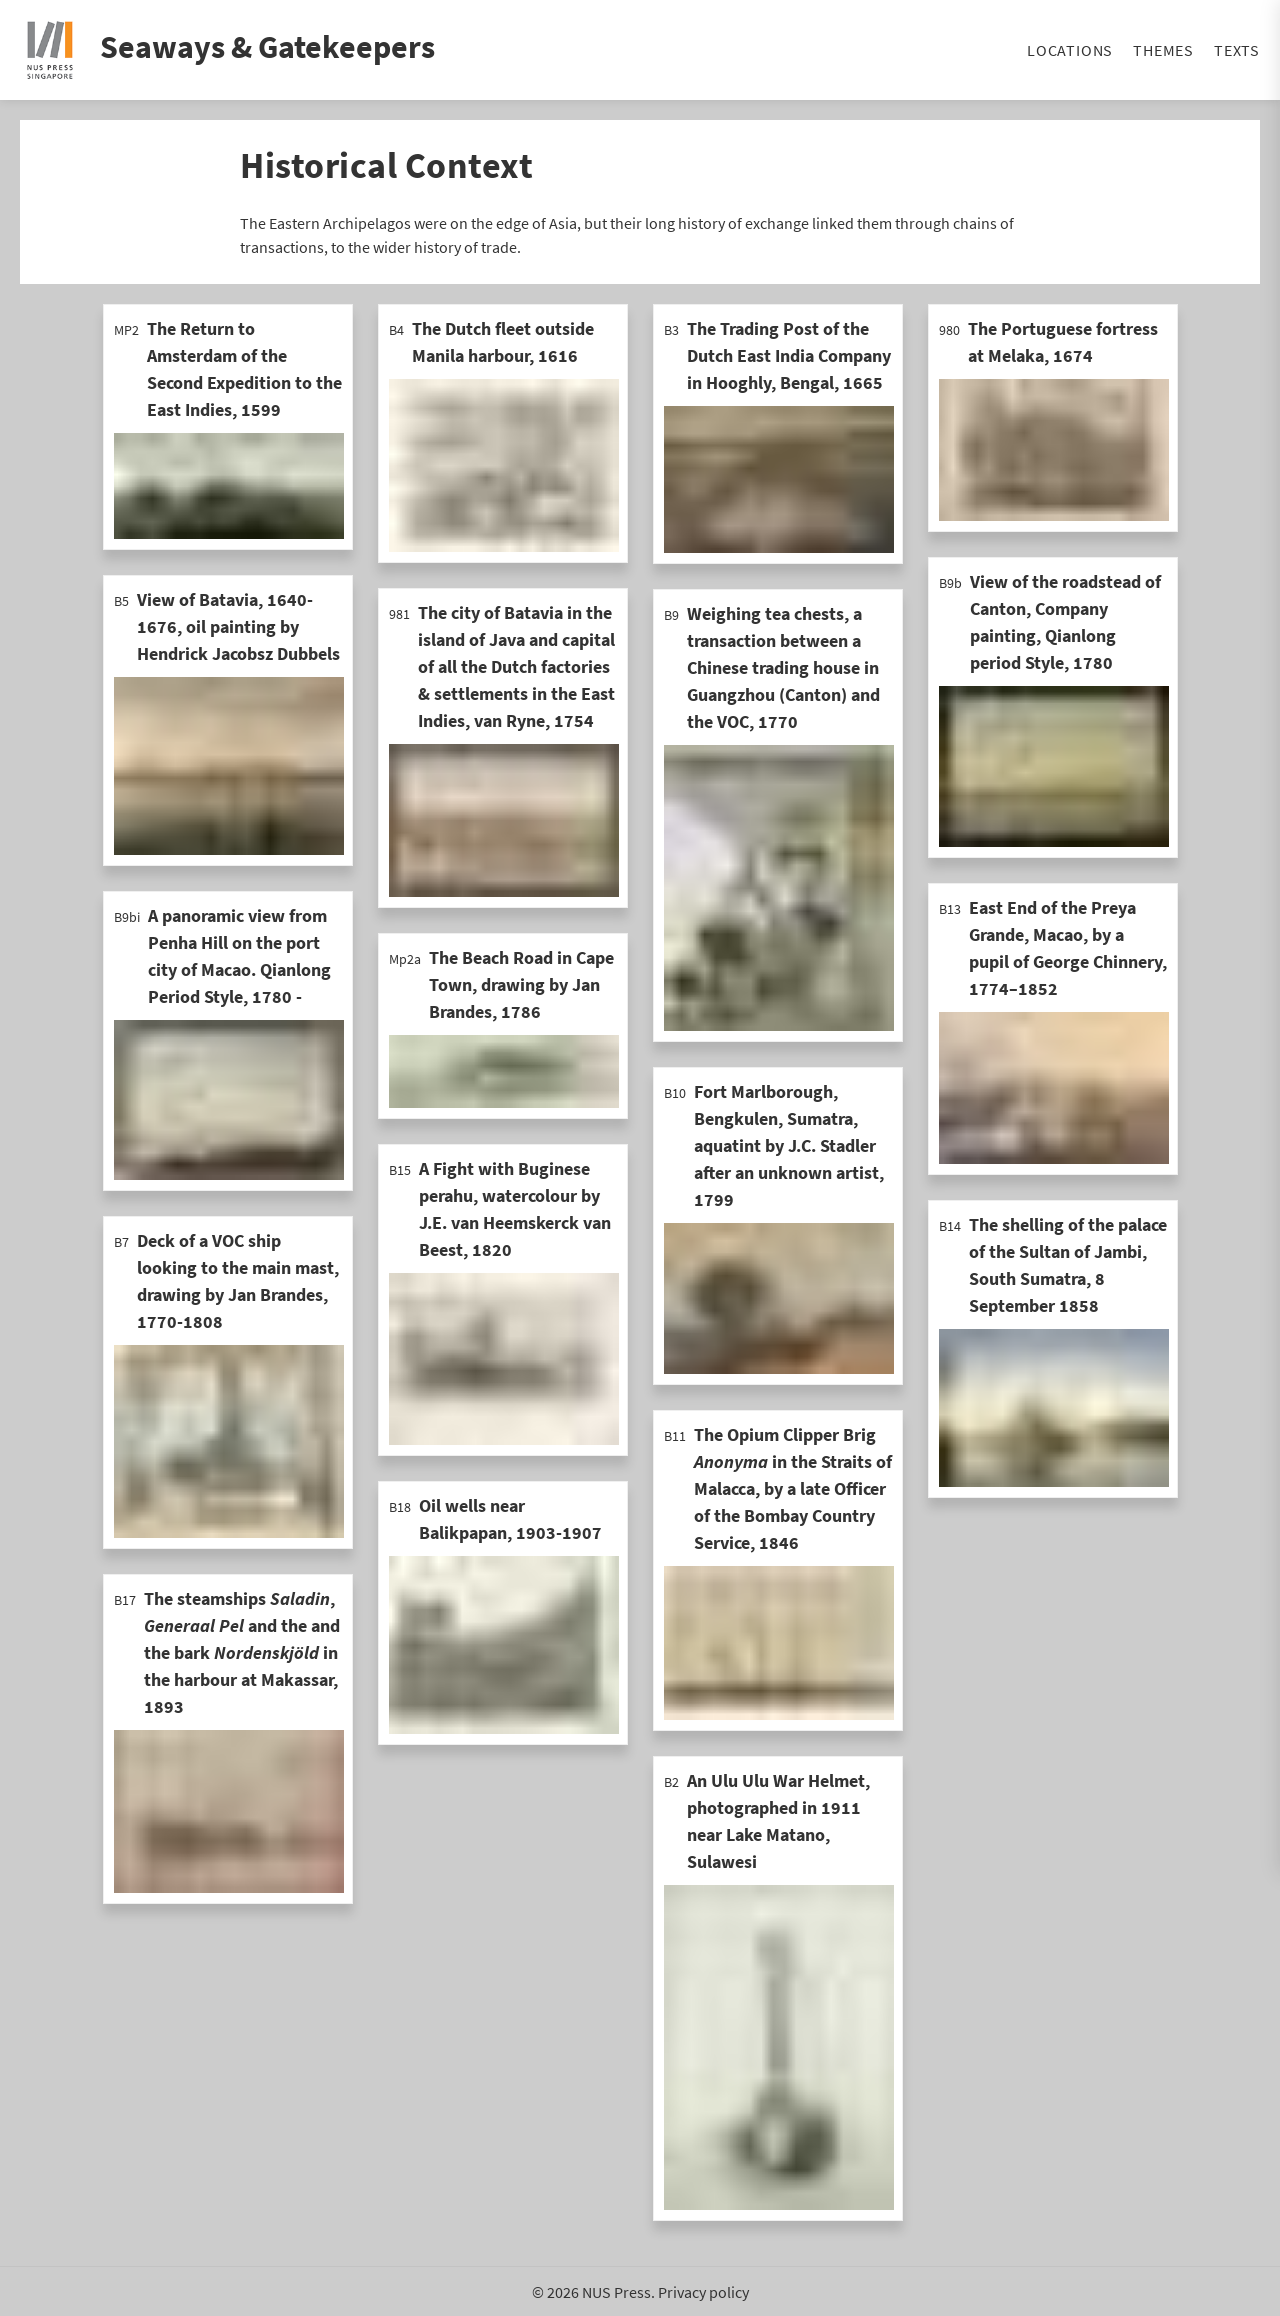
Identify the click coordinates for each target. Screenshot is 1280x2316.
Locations (1070, 50)
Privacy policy (703, 2292)
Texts (1237, 50)
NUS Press (616, 2292)
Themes (1163, 50)
